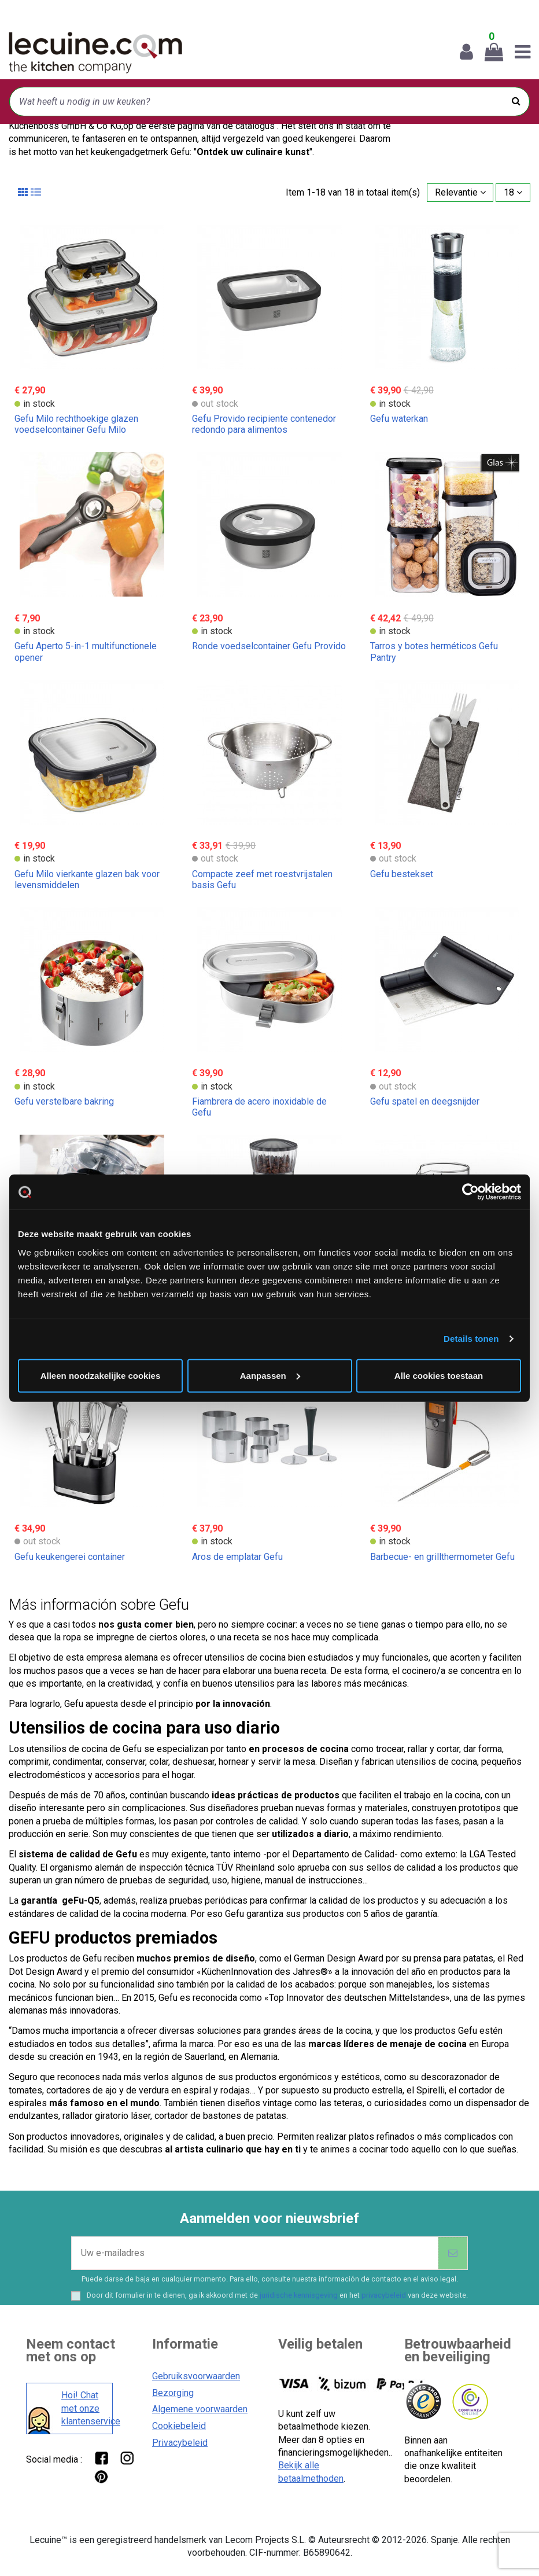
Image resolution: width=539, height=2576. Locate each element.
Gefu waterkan (399, 418)
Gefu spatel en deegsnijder (424, 1101)
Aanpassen (270, 1375)
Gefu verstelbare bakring (64, 1101)
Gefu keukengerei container (69, 1556)
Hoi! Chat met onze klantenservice (83, 2408)
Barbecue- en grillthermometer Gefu (442, 1556)
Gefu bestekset (401, 874)
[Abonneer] (452, 2253)
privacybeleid (383, 2295)
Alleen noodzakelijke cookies (100, 1375)
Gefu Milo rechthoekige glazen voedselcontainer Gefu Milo (76, 424)
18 (513, 192)
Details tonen (471, 1339)
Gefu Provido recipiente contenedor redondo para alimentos (264, 424)
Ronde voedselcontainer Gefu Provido (269, 646)
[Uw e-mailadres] (255, 2253)
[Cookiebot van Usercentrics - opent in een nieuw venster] (470, 1192)
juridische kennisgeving (299, 2295)
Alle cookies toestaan (438, 1375)
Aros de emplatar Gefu (237, 1556)
